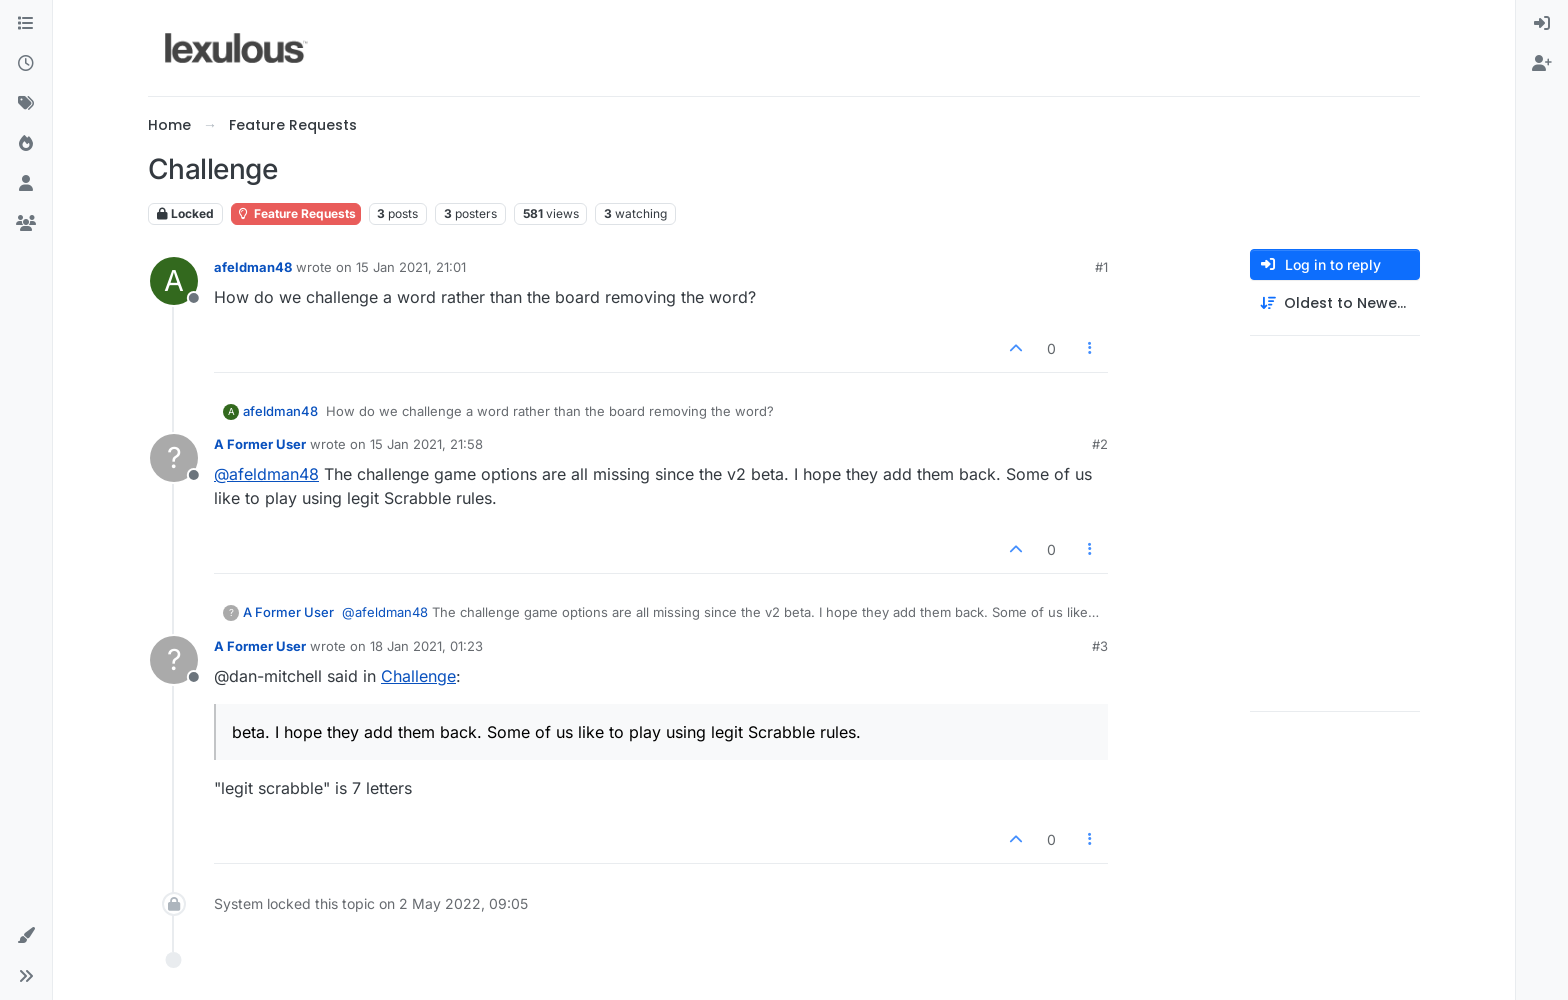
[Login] (1542, 24)
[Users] (26, 184)
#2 (1100, 444)
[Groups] (26, 224)
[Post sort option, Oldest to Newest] (1335, 303)
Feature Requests (296, 213)
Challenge (418, 676)
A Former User (260, 444)
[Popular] (26, 144)
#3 (1100, 646)
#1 (1101, 267)
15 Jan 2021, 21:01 (411, 267)
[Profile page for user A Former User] (174, 458)
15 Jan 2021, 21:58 (426, 444)
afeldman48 (253, 267)
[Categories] (26, 24)
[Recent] (26, 64)
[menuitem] (1542, 24)
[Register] (1542, 64)
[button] (26, 936)
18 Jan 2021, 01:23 (426, 646)
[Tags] (26, 104)
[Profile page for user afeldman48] (174, 281)
